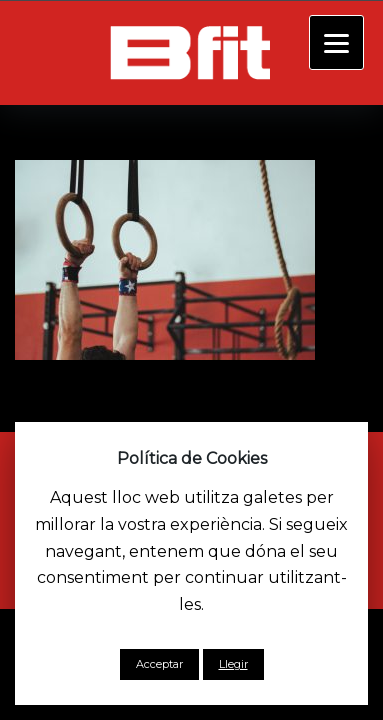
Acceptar (159, 664)
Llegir (233, 664)
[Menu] (336, 42)
